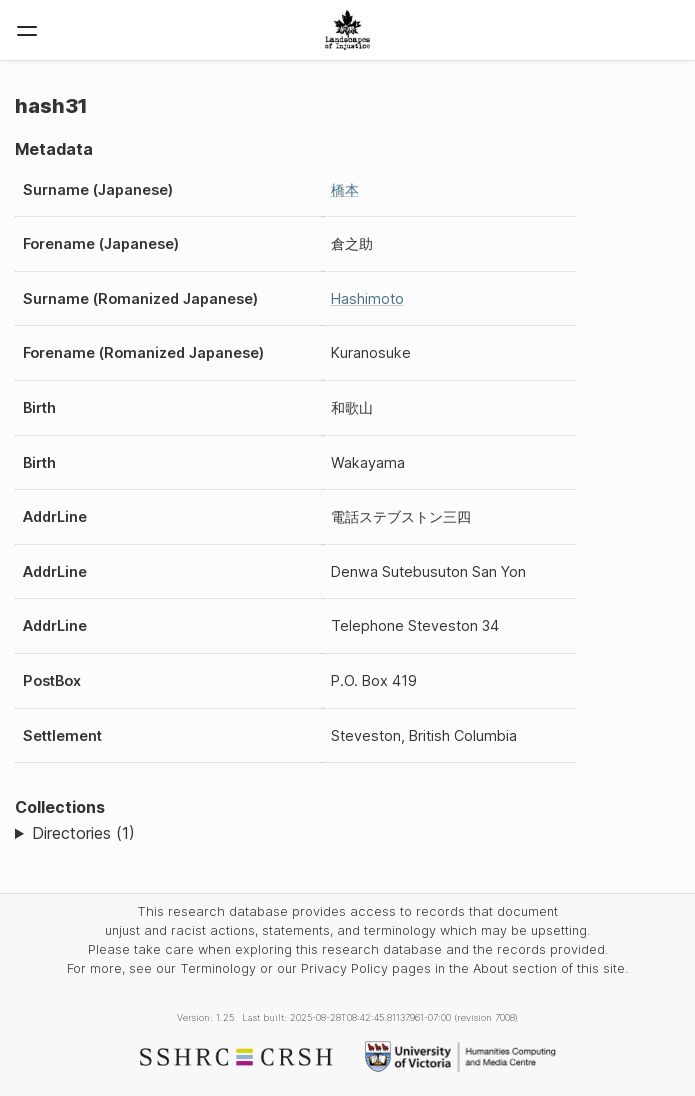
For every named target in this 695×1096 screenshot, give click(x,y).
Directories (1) (83, 833)
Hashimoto (367, 298)
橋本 (345, 189)
